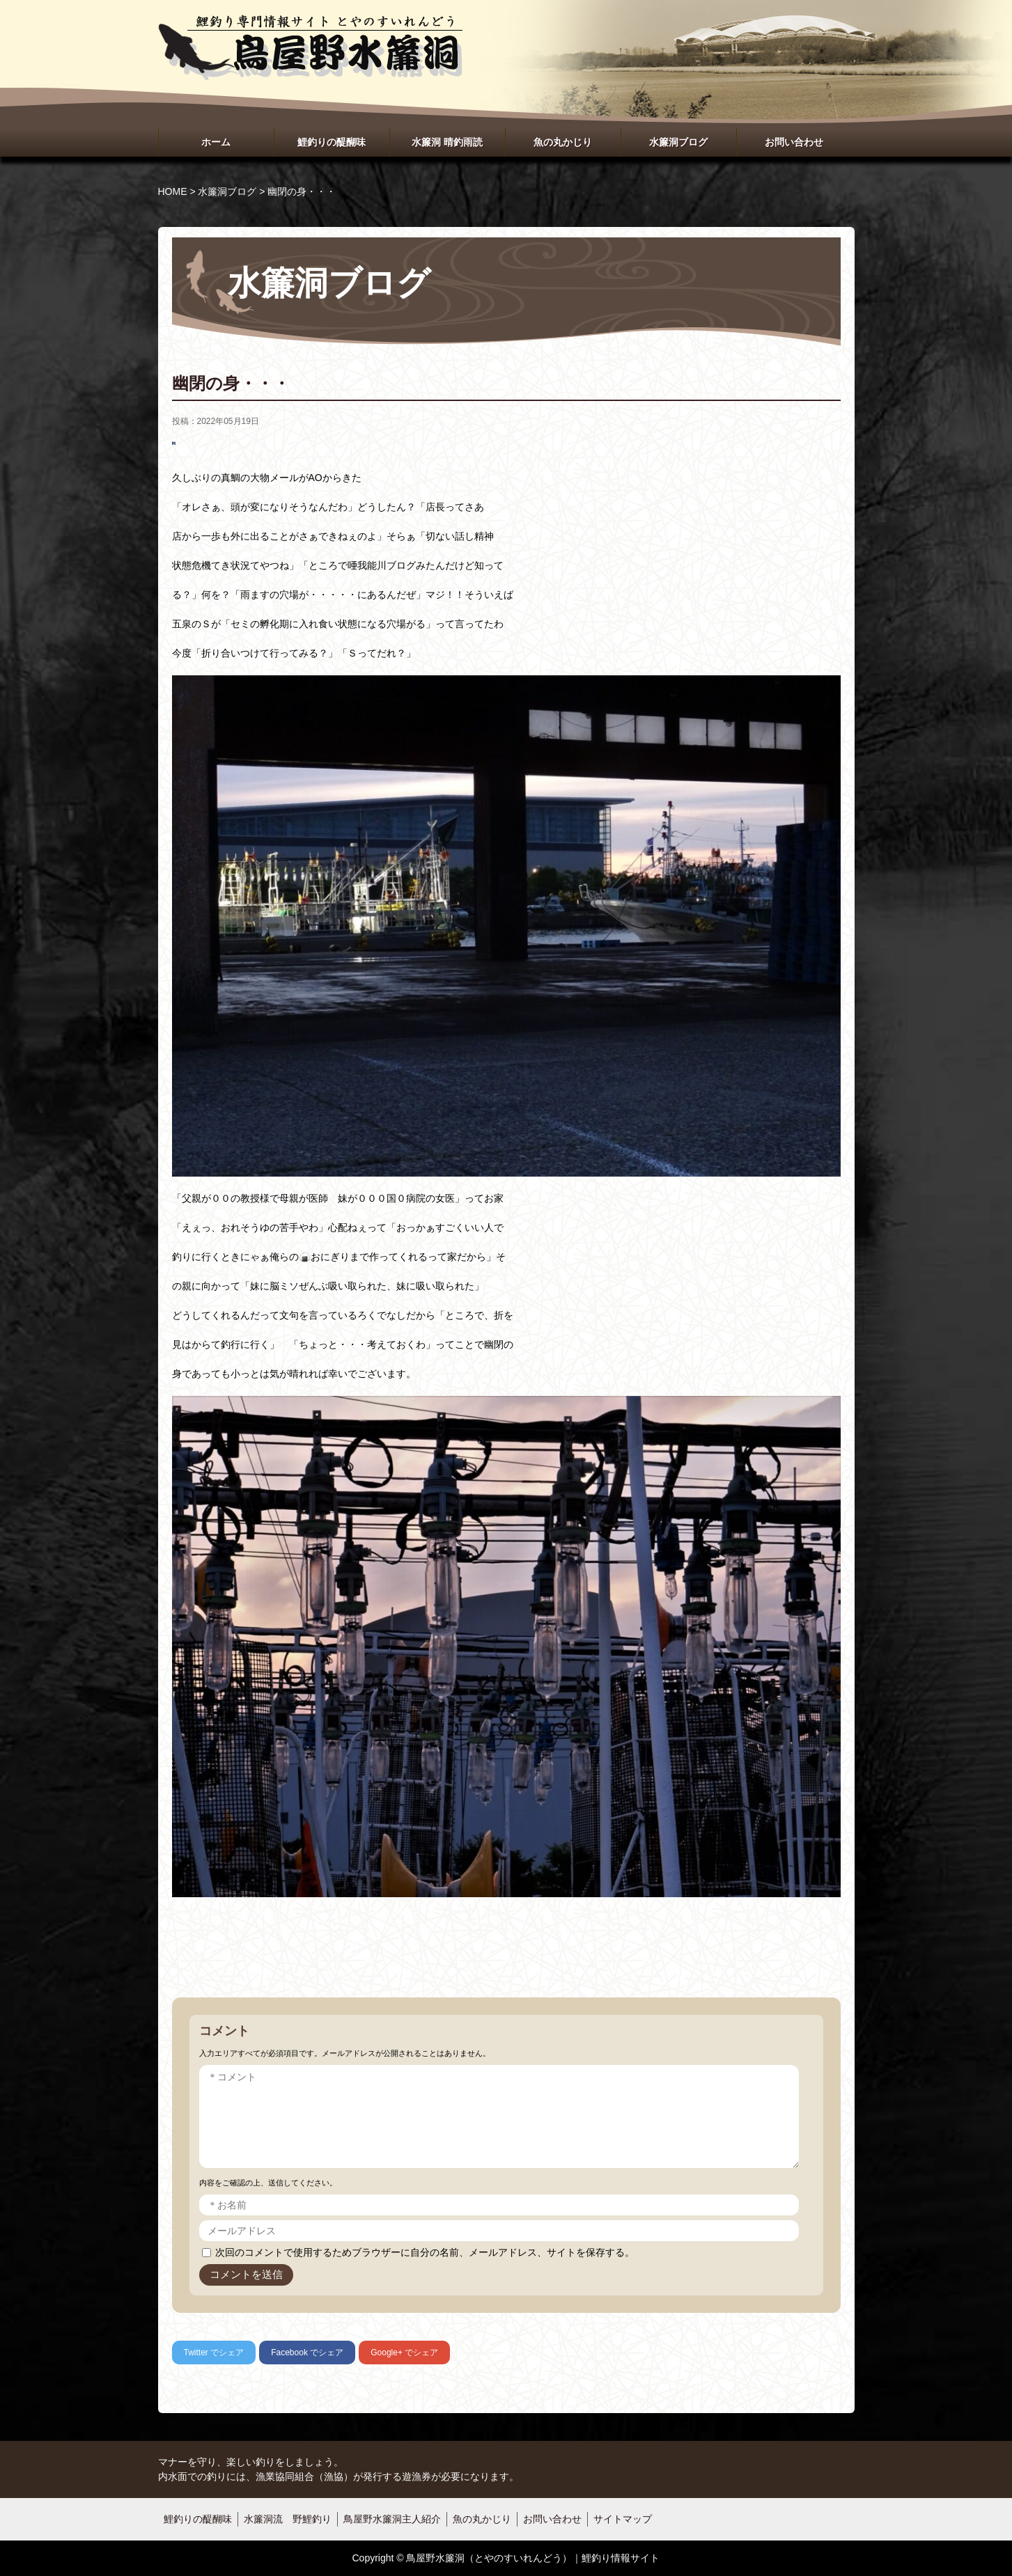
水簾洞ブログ (678, 142)
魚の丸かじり (563, 142)
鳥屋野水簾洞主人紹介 (392, 2518)
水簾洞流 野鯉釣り (288, 2518)
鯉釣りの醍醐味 (331, 142)
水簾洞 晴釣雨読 (447, 142)
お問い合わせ (794, 142)
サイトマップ (622, 2518)
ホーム (216, 142)
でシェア (214, 2352)
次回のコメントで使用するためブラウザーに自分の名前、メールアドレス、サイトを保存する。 (425, 2252)
